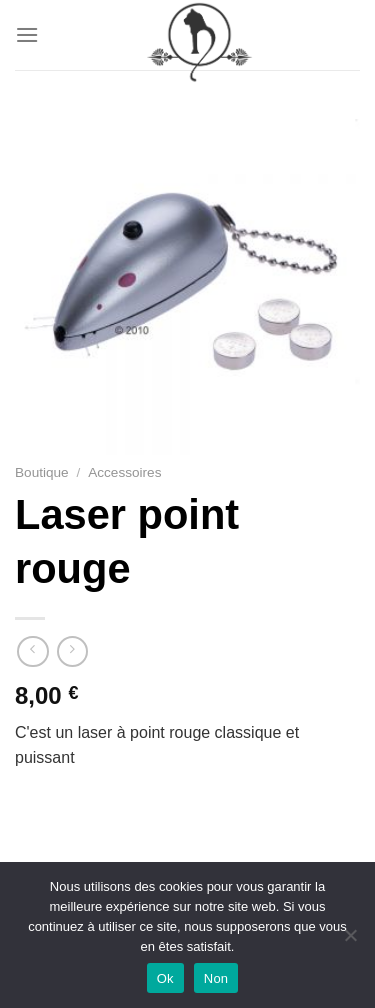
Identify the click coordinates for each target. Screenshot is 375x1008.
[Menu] (27, 34)
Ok (165, 978)
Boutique (42, 472)
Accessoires (124, 472)
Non (216, 978)
